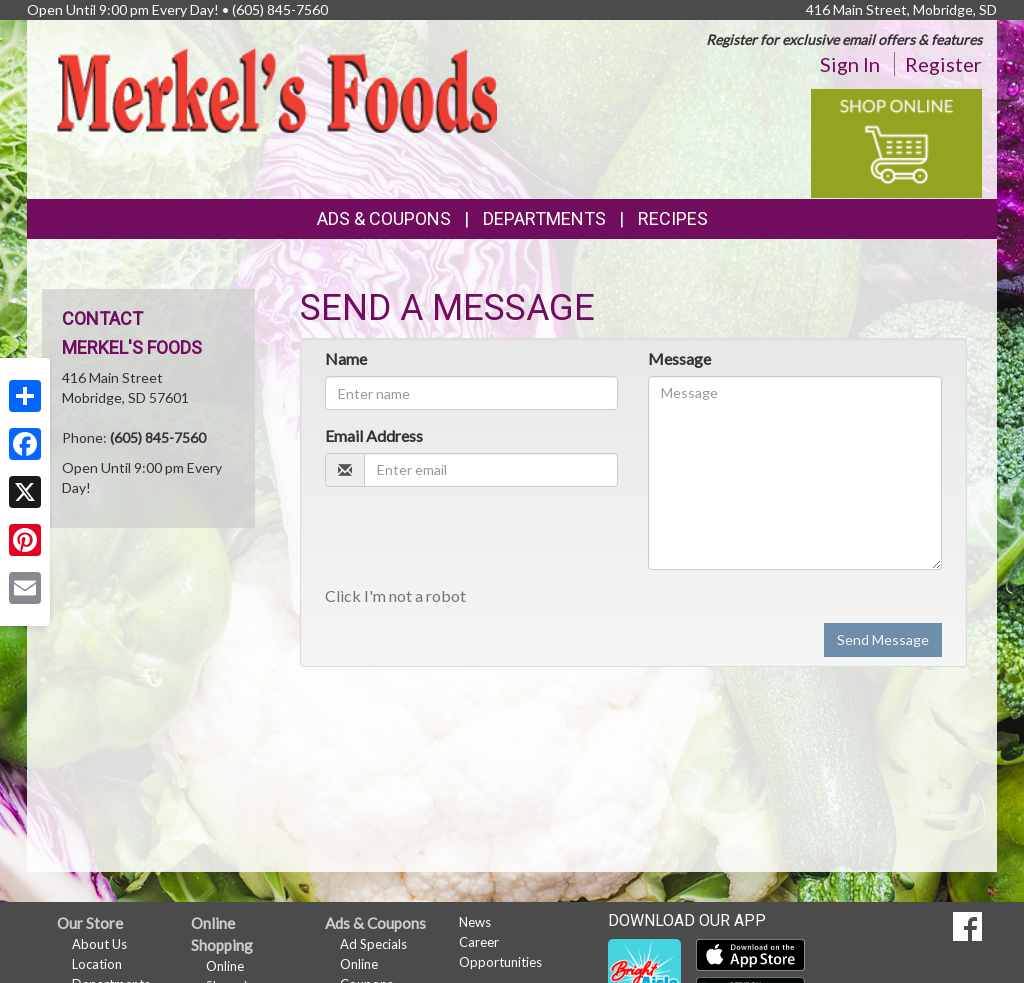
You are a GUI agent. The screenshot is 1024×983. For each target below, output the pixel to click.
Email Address (374, 435)
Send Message (883, 639)
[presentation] (477, 541)
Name (346, 358)
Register (943, 64)
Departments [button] (544, 218)
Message (679, 358)
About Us (99, 944)
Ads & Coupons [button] (384, 218)
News (475, 922)
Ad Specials (373, 944)
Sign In (850, 64)
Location (97, 964)
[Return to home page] (277, 89)
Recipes (673, 218)
